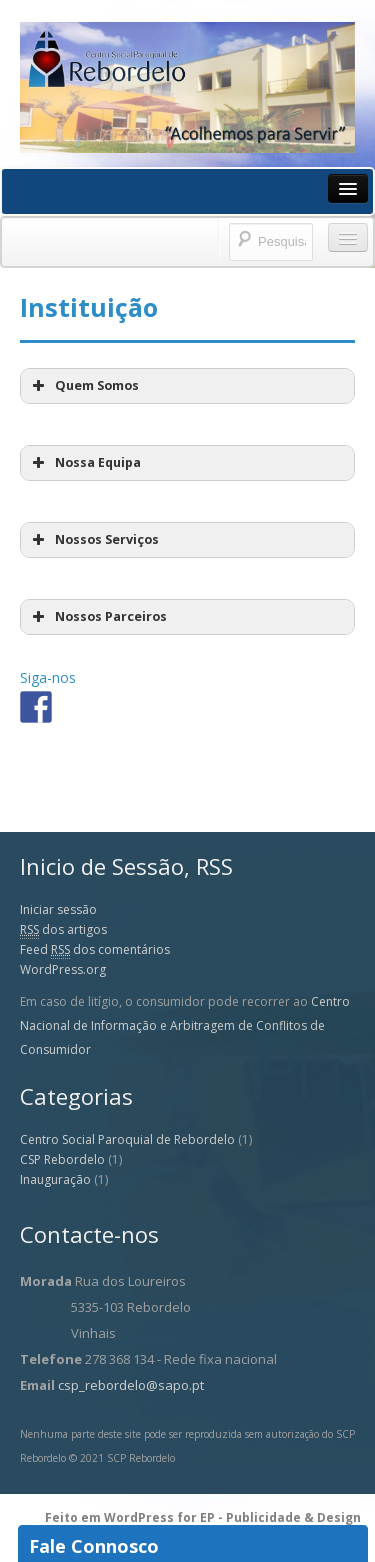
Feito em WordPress (111, 1517)
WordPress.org (63, 969)
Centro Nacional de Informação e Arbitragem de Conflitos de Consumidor (185, 1025)
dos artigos (63, 930)
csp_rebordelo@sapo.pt (131, 1385)
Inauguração (55, 1179)
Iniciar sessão (58, 909)
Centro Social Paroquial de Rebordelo (127, 1139)
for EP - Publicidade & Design (269, 1517)
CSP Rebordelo (62, 1159)
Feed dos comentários (95, 950)
